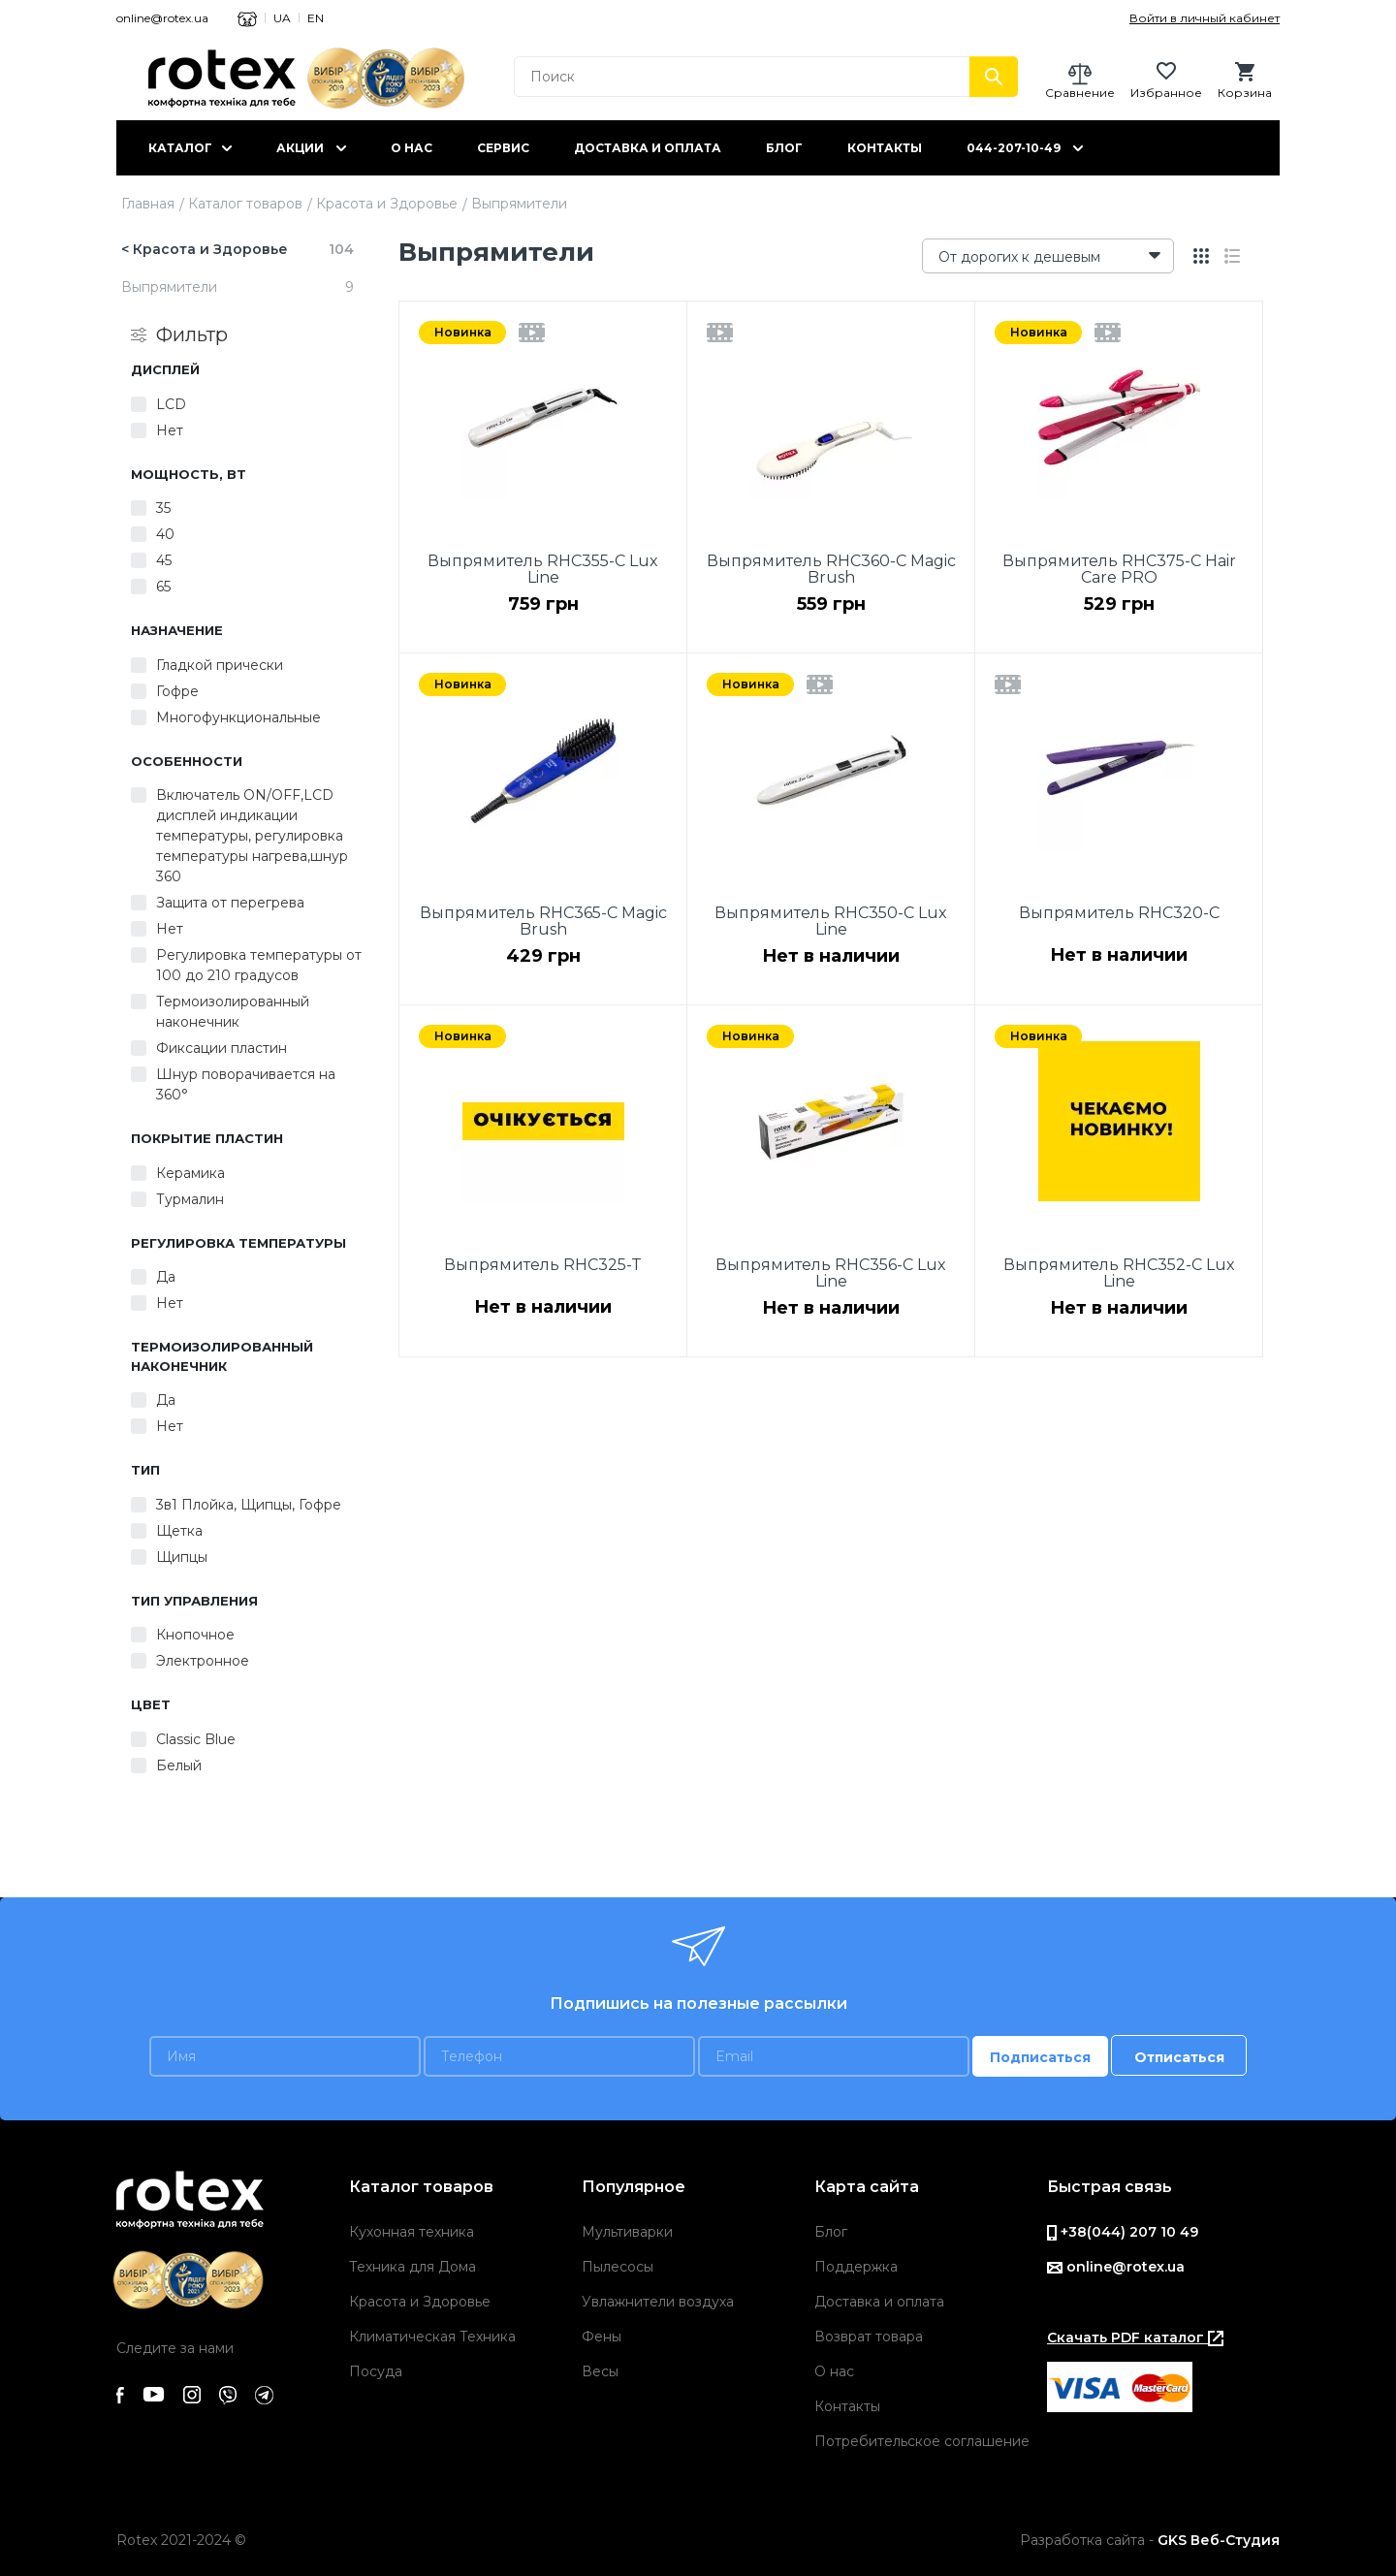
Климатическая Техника (432, 2336)
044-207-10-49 (1014, 148)
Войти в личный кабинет (1204, 18)
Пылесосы (617, 2266)
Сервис (503, 148)
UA (282, 18)
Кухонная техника (411, 2232)
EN (315, 18)
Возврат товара (868, 2336)
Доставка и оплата (647, 148)
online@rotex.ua (162, 18)
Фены (601, 2336)
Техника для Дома (412, 2266)
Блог (784, 148)
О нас (411, 148)
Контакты (884, 148)
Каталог (180, 148)
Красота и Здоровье (387, 203)
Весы (600, 2371)
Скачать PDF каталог (1135, 2337)
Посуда (375, 2371)
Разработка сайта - (1150, 2540)
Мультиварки (627, 2232)
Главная (147, 203)
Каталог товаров (245, 203)
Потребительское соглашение (922, 2441)
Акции (300, 148)
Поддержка (856, 2266)
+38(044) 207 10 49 (1122, 2232)
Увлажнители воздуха (658, 2301)
